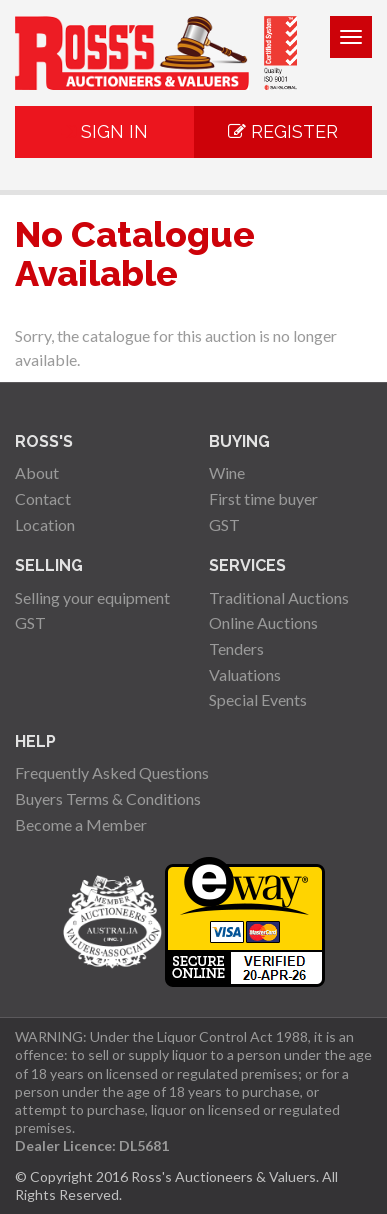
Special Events (258, 699)
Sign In (104, 131)
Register (283, 131)
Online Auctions (263, 622)
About (37, 472)
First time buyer (263, 498)
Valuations (245, 674)
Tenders (236, 648)
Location (45, 524)
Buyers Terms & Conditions (108, 798)
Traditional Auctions (279, 597)
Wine (227, 472)
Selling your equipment (92, 597)
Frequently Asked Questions (112, 772)
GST (224, 524)
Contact (43, 498)
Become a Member (81, 824)
